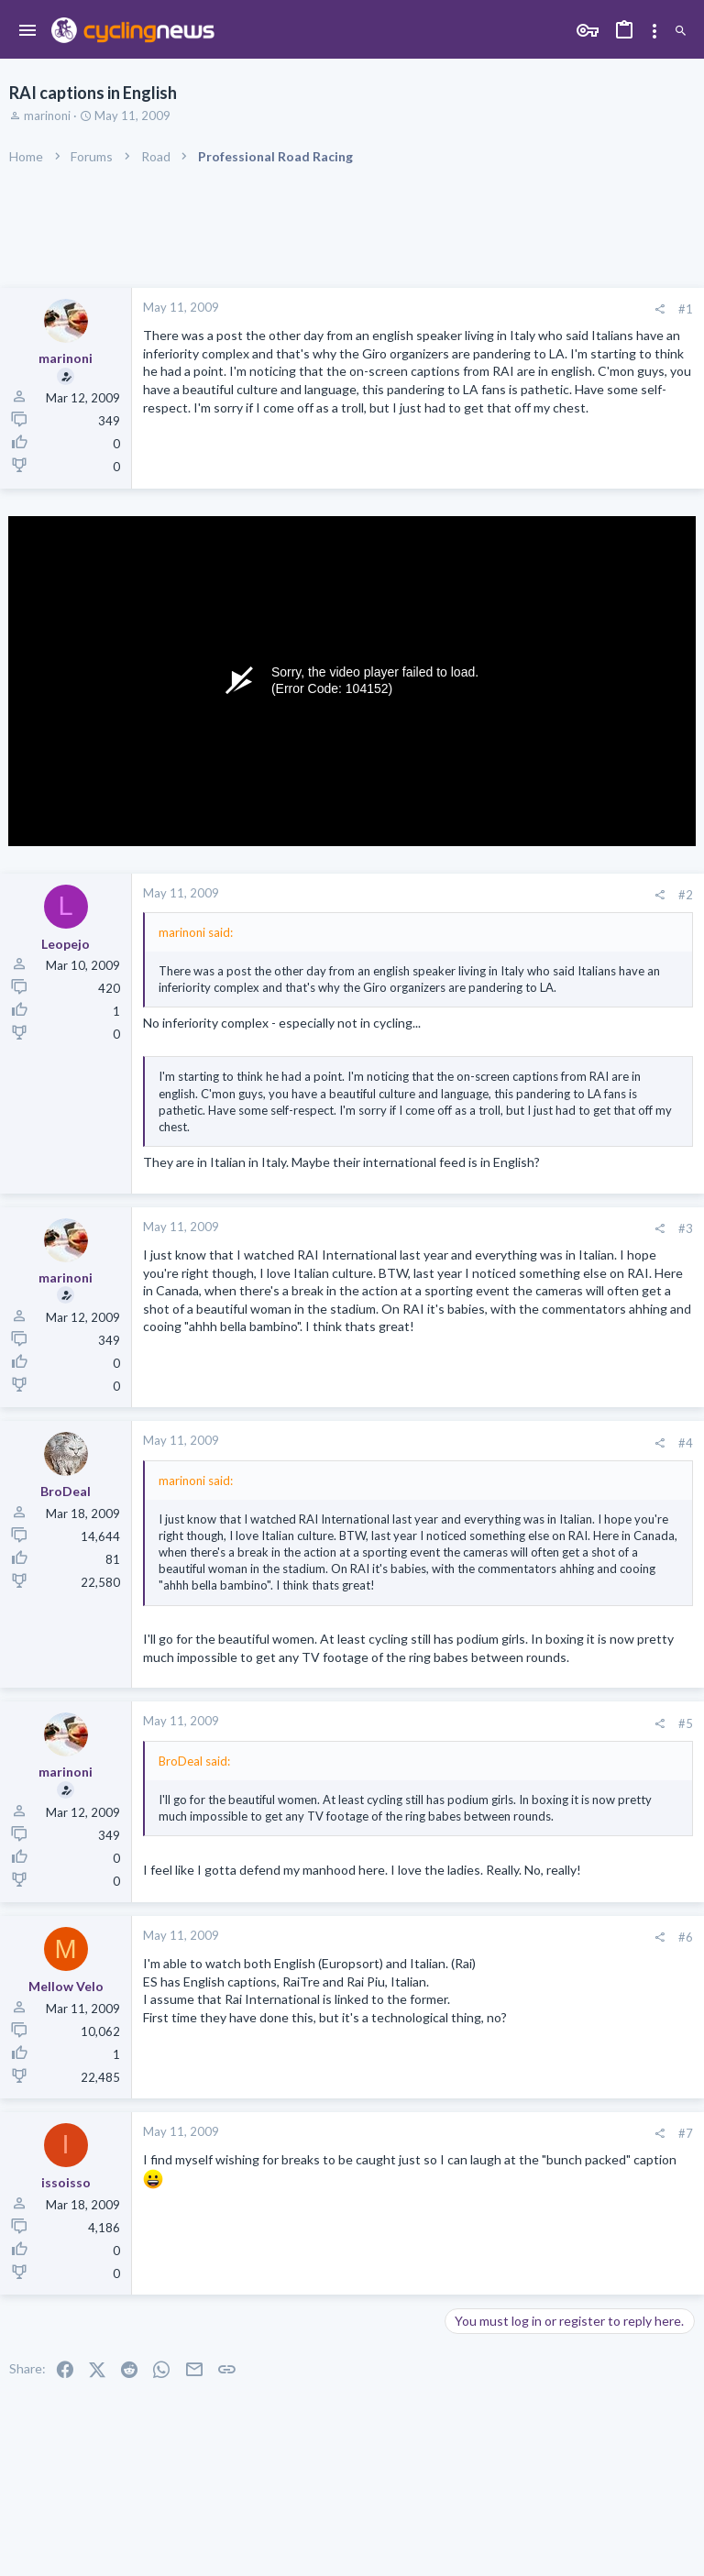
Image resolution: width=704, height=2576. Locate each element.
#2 (685, 894)
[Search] (680, 32)
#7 (685, 2133)
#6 (685, 1937)
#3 (685, 1228)
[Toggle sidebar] (654, 31)
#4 (685, 1443)
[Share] (659, 309)
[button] (28, 31)
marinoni (47, 115)
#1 (685, 309)
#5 (685, 1723)
